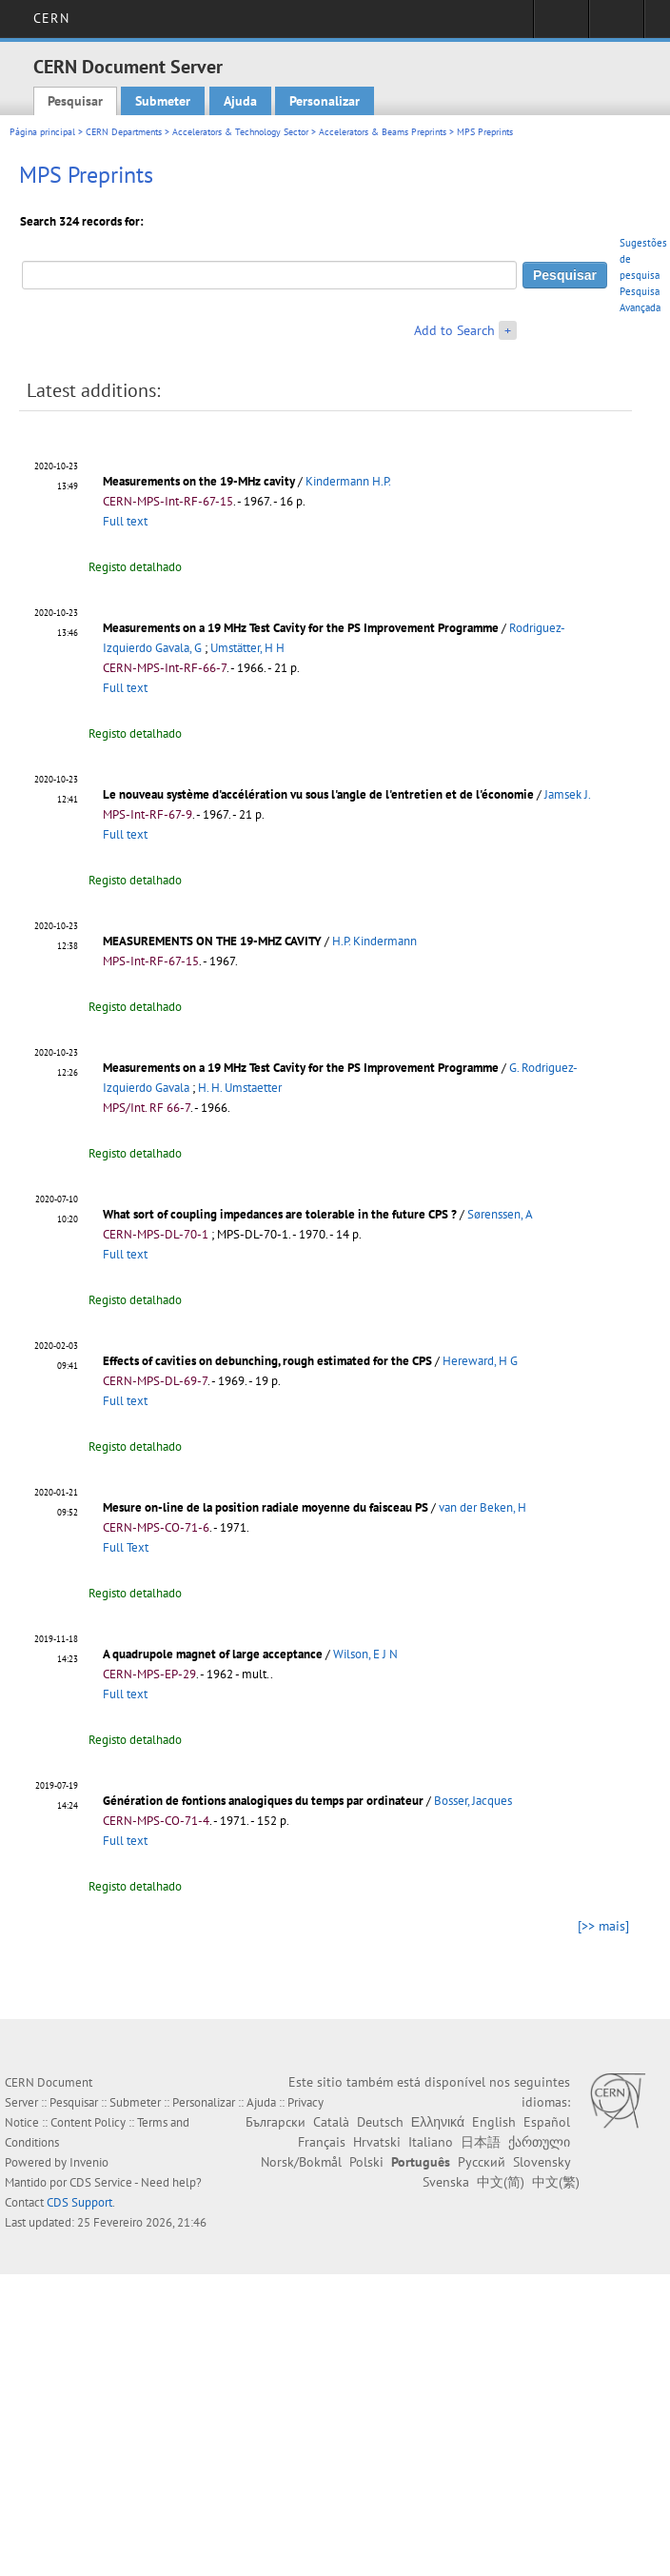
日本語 (481, 2141)
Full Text (125, 1547)
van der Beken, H (482, 1507)
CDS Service (100, 2182)
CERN (51, 18)
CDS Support (79, 2202)
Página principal (42, 132)
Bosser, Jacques (473, 1801)
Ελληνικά (437, 2121)
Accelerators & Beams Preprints (382, 132)
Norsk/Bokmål (301, 2161)
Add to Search (454, 330)
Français (321, 2141)
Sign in (561, 25)
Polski (366, 2161)
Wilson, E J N (365, 1654)
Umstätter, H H (247, 648)
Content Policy (88, 2122)
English (494, 2121)
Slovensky (541, 2161)
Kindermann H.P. (348, 481)
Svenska (446, 2181)
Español (546, 2121)
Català (331, 2121)
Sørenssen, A (500, 1214)
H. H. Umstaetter (240, 1088)
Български (275, 2121)
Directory (616, 25)
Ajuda (240, 100)
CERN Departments (124, 132)
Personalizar (324, 100)
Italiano (430, 2141)
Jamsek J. (567, 794)
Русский (481, 2161)
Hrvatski (377, 2141)
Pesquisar (75, 100)
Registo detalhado (135, 567)
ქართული (539, 2141)
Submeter (162, 100)
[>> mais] (603, 1925)
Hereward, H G (480, 1361)
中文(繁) (556, 2181)
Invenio (88, 2162)
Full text (125, 521)
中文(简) (500, 2181)
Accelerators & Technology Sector (240, 132)
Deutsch (380, 2121)
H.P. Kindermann (374, 941)
